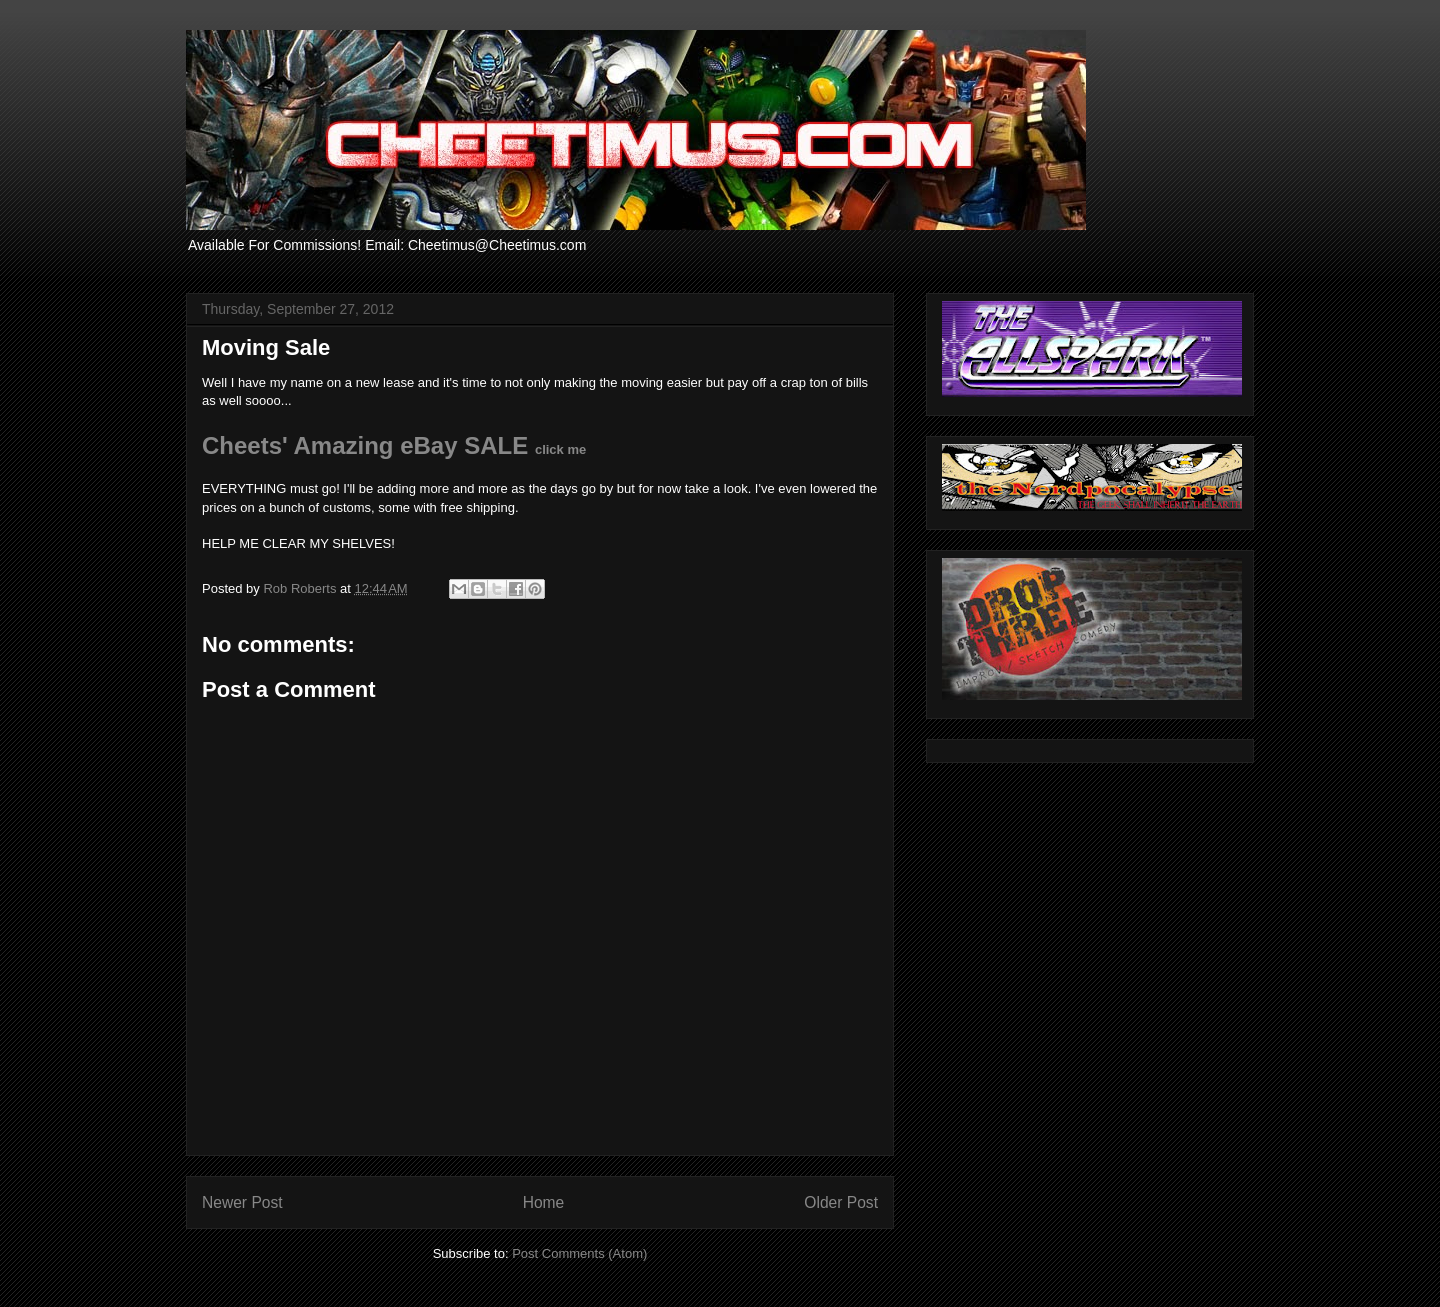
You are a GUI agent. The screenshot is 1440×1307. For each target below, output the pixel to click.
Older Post (841, 1202)
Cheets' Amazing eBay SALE (394, 445)
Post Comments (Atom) (579, 1253)
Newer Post (242, 1202)
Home (544, 1202)
